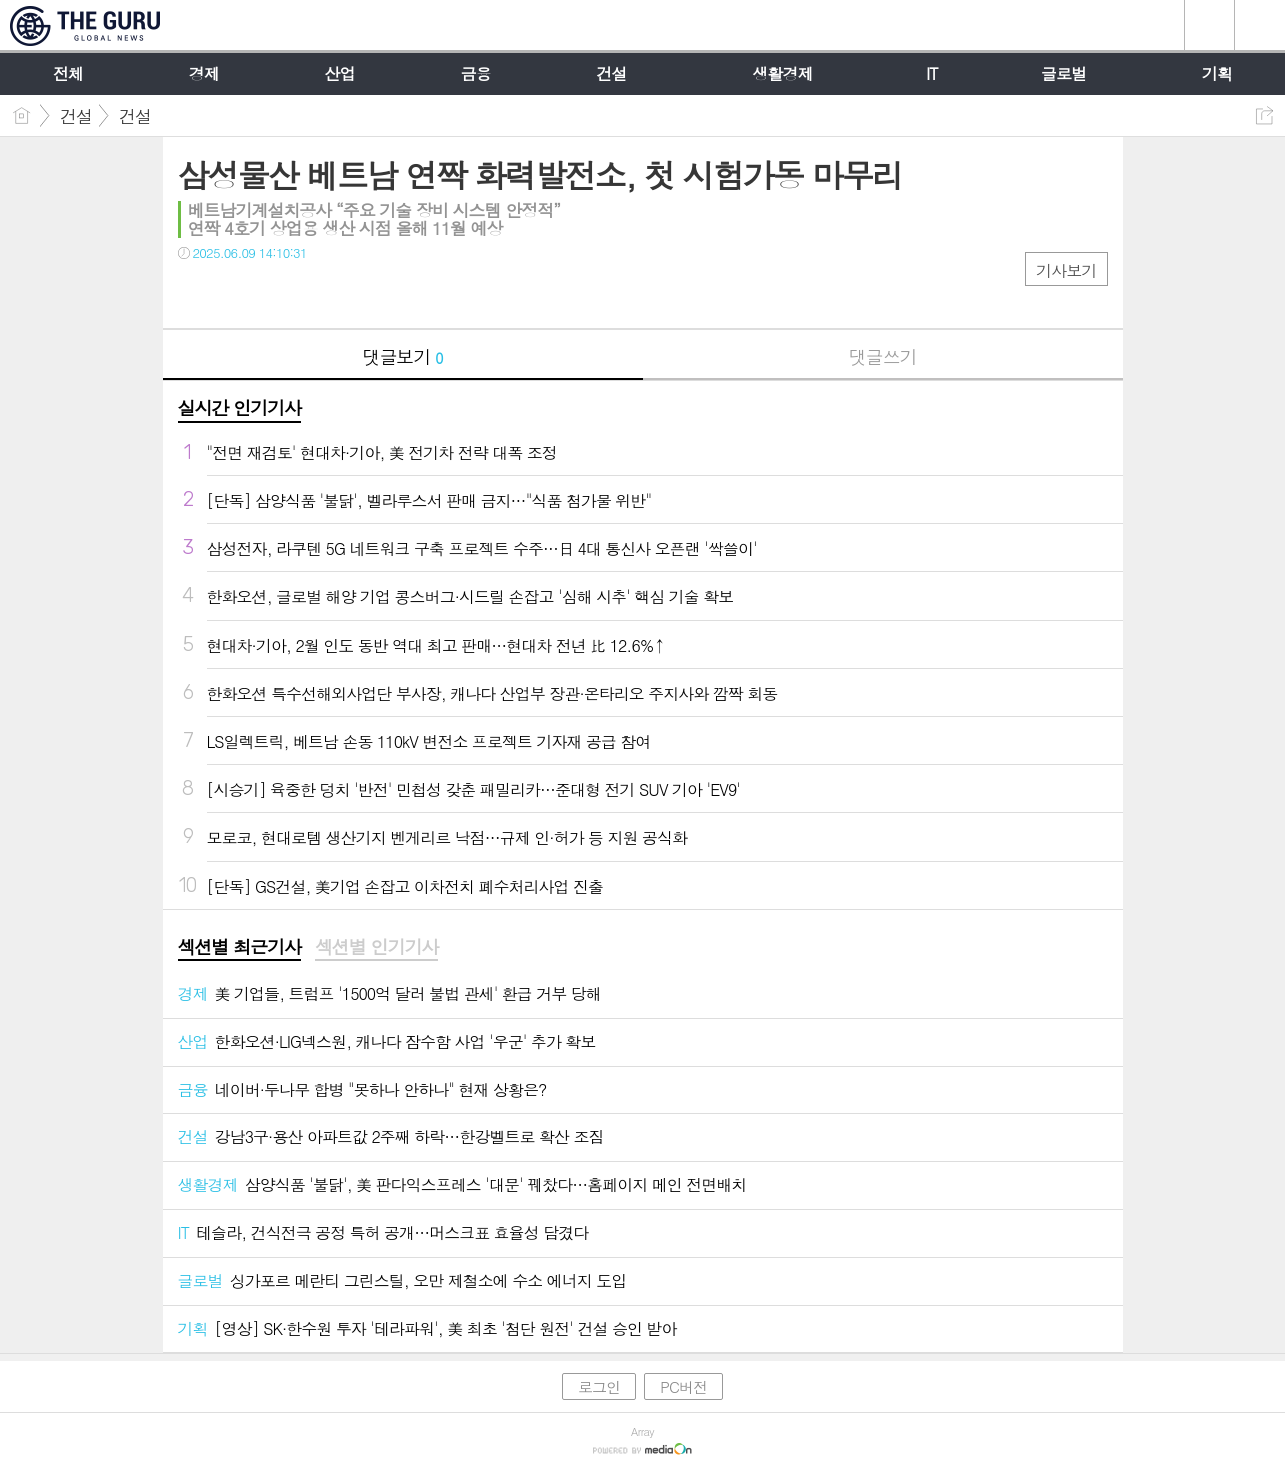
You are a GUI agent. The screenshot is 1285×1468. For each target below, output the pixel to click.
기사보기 (1066, 270)
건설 (76, 116)
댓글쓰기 (883, 356)
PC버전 (683, 1386)
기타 (315, 293)
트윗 (235, 293)
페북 (195, 293)
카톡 (275, 293)
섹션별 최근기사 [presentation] (239, 947)
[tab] (239, 948)
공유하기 (1264, 115)
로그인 (599, 1386)
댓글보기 (403, 356)
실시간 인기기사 (239, 407)
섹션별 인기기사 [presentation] (376, 947)
